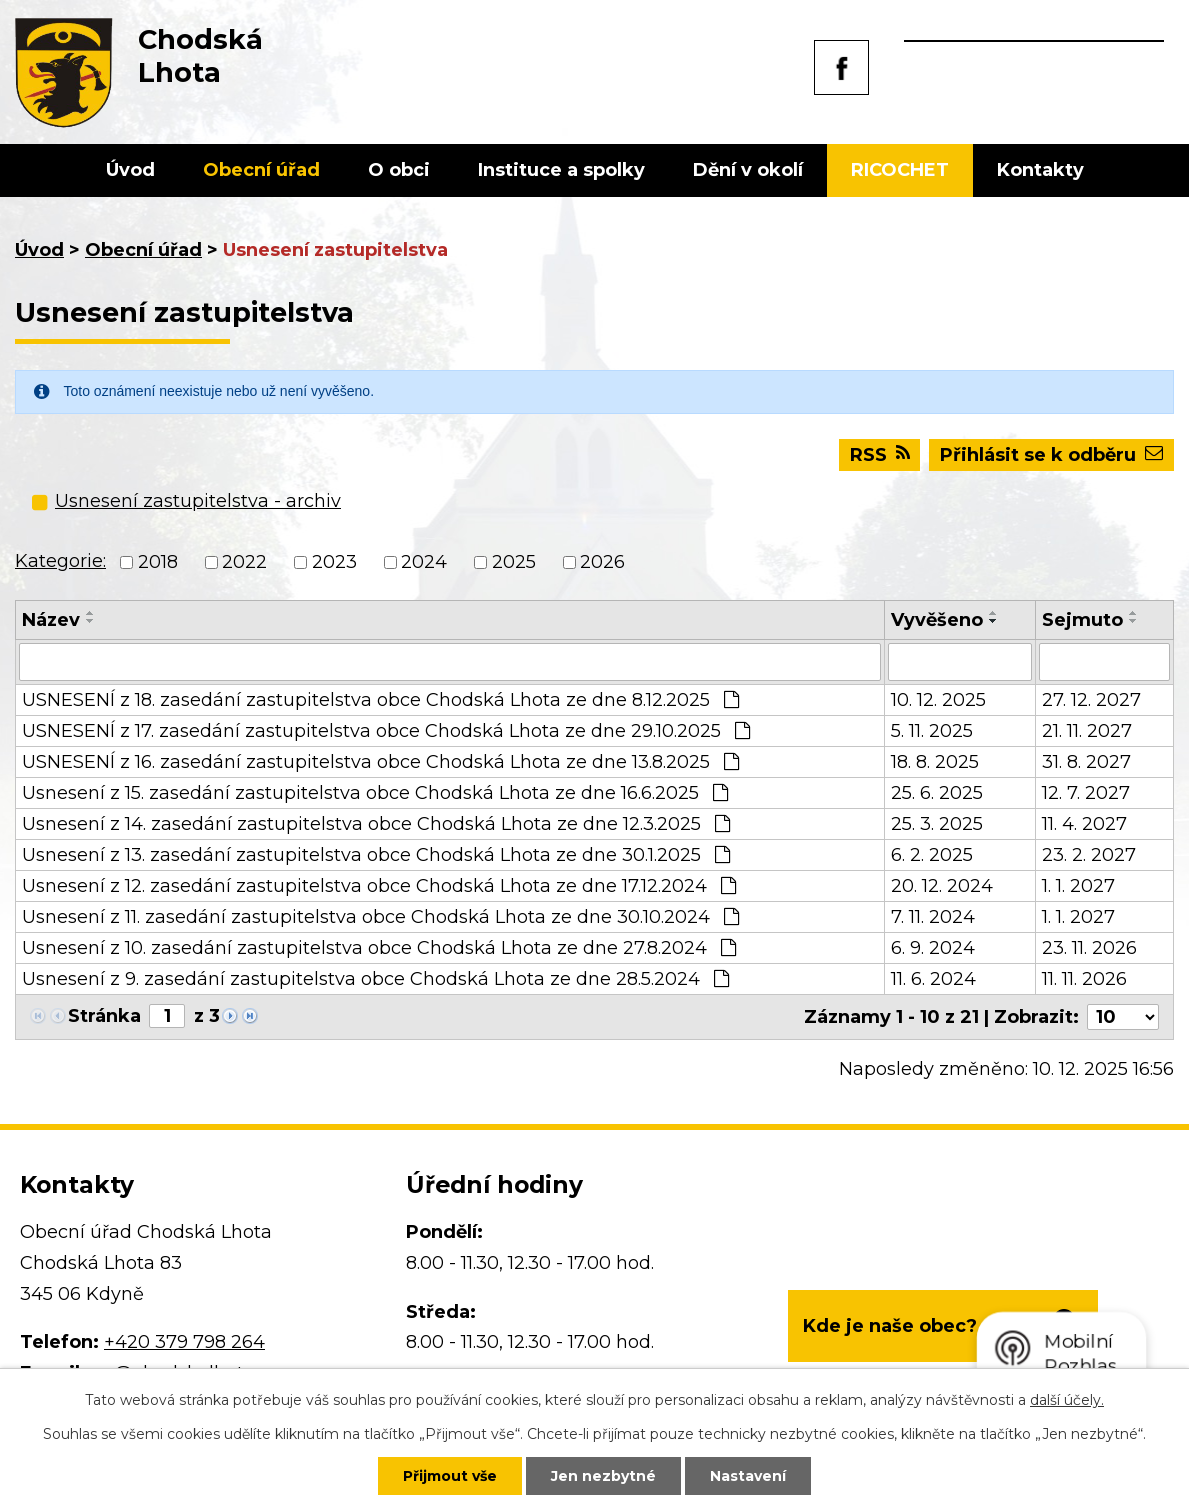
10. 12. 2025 (938, 700)
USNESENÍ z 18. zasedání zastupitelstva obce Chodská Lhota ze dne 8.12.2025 (380, 700)
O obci (399, 170)
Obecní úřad (261, 170)
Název (51, 620)
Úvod (130, 170)
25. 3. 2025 (937, 824)
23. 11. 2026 (1089, 948)
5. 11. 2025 (932, 731)
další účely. (1067, 1400)
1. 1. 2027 (1078, 886)
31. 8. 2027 (1086, 762)
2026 (602, 562)
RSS (880, 455)
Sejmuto (1082, 620)
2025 (514, 562)
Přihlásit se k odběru (1051, 455)
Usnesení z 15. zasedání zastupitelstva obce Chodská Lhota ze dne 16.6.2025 (375, 793)
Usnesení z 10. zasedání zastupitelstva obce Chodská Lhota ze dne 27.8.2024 (379, 948)
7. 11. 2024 (933, 917)
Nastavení (748, 1476)
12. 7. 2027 (1086, 793)
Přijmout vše (450, 1476)
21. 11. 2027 (1087, 731)
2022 (244, 562)
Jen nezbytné (603, 1476)
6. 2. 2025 (932, 855)
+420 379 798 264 (184, 1342)
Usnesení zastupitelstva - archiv (198, 501)
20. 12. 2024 (942, 886)
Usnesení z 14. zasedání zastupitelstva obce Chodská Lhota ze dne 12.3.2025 (376, 824)
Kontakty (1040, 170)
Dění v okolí (748, 170)
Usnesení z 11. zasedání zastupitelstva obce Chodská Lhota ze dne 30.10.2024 (380, 917)
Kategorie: (60, 561)
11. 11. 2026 (1084, 979)
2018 (158, 562)
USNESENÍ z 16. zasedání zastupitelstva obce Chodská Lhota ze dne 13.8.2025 (380, 762)
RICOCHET (900, 170)
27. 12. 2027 (1091, 700)
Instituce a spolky (561, 170)
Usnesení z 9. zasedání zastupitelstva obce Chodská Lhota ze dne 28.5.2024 (375, 979)
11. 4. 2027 (1084, 824)
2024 (424, 562)
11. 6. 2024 (933, 979)
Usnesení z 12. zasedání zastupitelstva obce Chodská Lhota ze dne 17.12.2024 (379, 886)
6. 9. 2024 (933, 948)
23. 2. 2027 (1089, 855)
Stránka (104, 1016)
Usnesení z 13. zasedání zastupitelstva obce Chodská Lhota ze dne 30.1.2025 (376, 855)
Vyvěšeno (937, 620)
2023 (334, 562)
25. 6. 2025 (937, 793)
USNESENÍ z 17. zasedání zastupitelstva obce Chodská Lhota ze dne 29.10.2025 (386, 731)
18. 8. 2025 (935, 762)
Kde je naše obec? (890, 1326)
